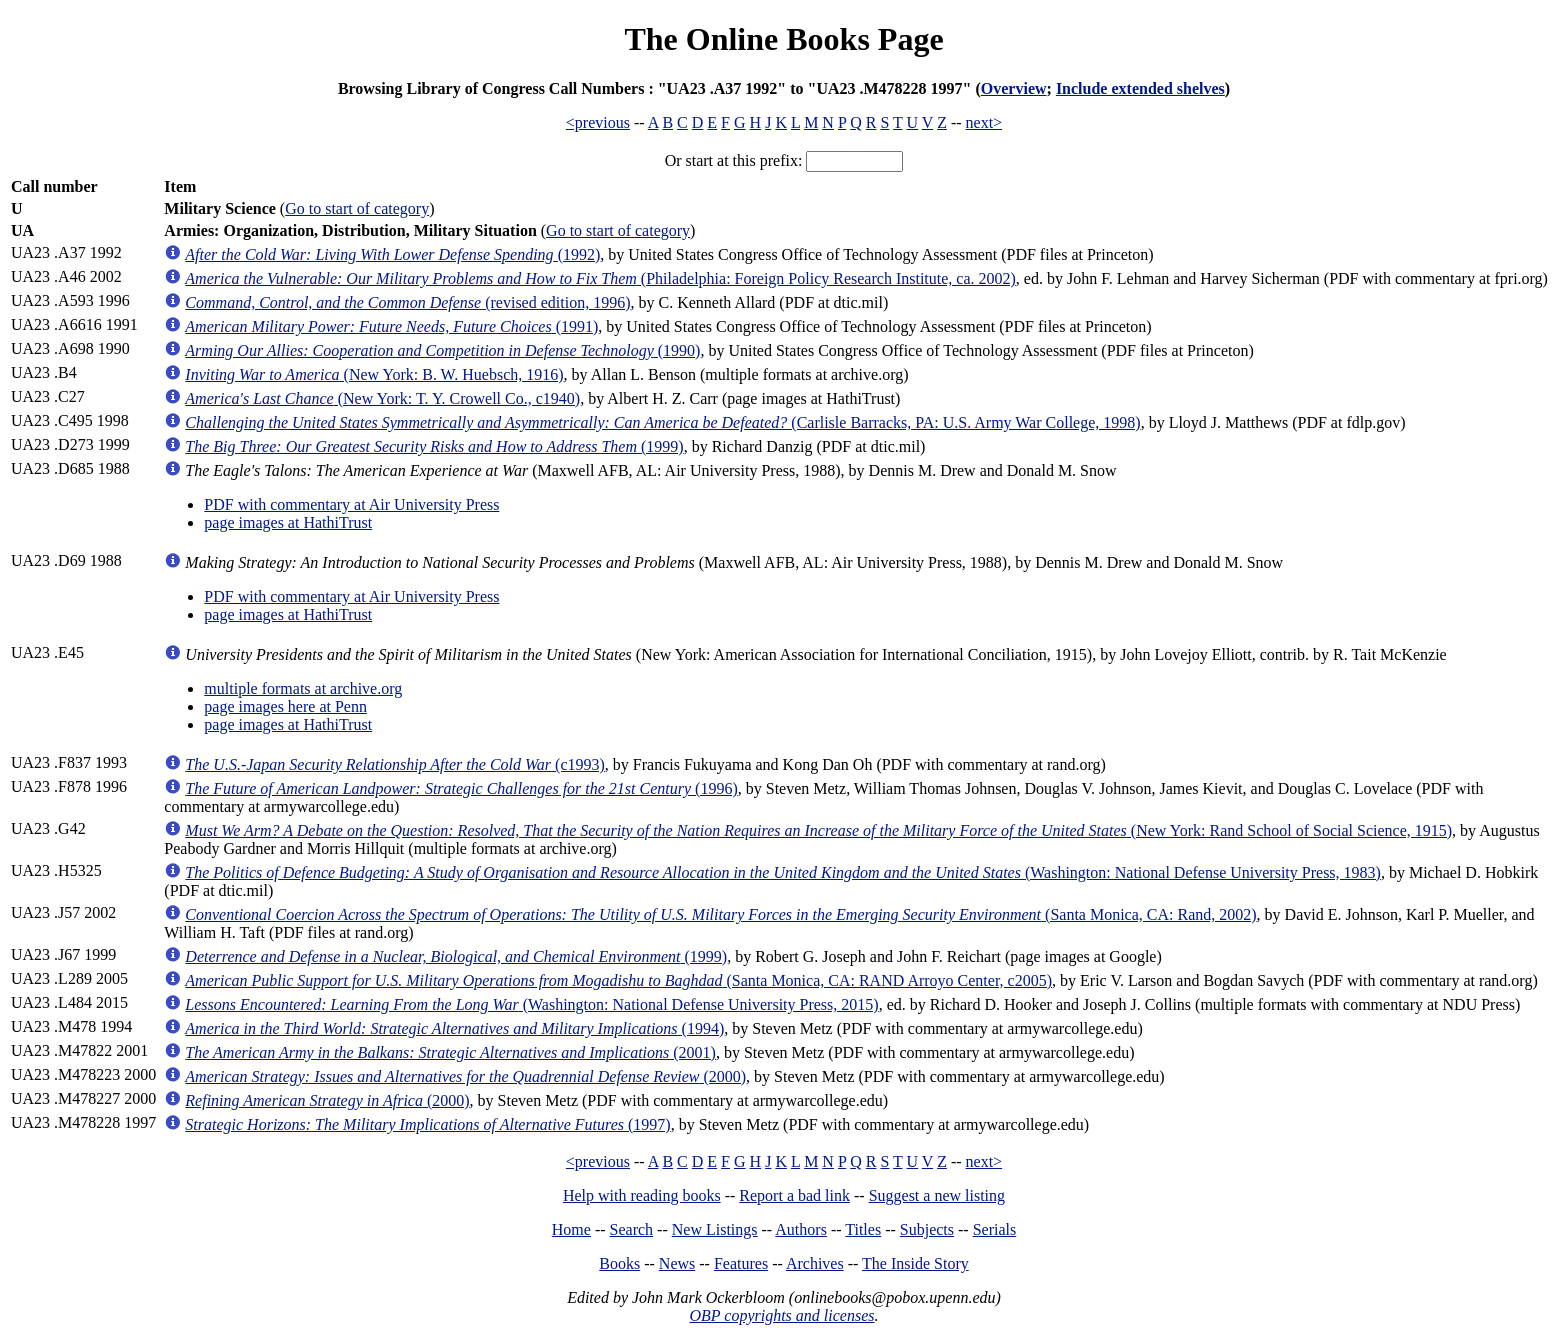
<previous (598, 122)
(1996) (461, 788)
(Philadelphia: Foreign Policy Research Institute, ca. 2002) (600, 278)
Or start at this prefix (731, 160)
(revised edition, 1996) (407, 302)
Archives (815, 1263)
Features (741, 1263)
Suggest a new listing (937, 1195)
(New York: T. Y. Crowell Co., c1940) (382, 398)
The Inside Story (915, 1263)
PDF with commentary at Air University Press (351, 504)
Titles (863, 1229)
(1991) (391, 326)
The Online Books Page (783, 39)
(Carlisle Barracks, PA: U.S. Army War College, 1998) (662, 422)
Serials (995, 1229)
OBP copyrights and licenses (781, 1315)
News (677, 1263)
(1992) (392, 254)
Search (632, 1229)
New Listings (715, 1229)
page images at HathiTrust (288, 522)
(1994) (454, 1028)
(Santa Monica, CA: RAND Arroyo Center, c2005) (618, 980)
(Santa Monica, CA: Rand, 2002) (720, 914)
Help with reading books (642, 1195)
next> (984, 122)
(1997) (427, 1124)
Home (571, 1229)
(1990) (442, 350)
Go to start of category (357, 208)
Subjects (927, 1229)
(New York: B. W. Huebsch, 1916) (374, 374)
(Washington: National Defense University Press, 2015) (531, 1004)
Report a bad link (794, 1195)
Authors (801, 1229)
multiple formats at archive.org (303, 688)
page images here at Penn (285, 706)
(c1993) (395, 764)
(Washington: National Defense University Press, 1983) (783, 872)
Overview (1014, 88)
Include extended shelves (1140, 88)
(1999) (434, 446)
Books (619, 1263)
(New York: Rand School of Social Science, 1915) (818, 830)
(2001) (450, 1052)
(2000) (465, 1076)
